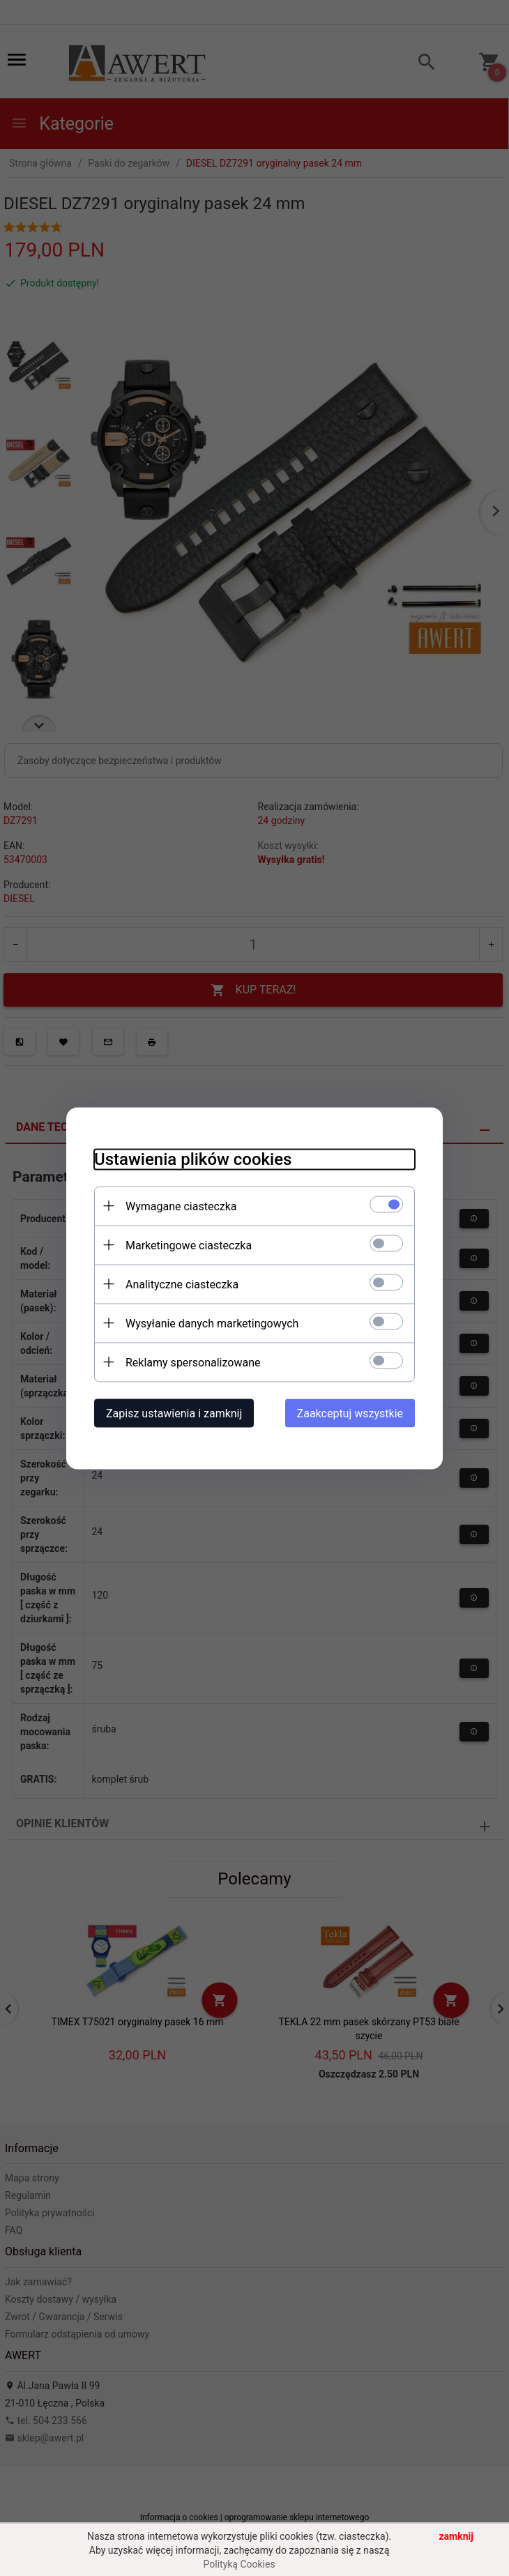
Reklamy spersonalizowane (193, 1362)
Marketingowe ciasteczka (189, 1244)
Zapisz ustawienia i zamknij (174, 1412)
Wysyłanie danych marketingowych (212, 1322)
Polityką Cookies (239, 2564)
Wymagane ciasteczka (181, 1205)
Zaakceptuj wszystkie (350, 1412)
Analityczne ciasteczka (182, 1283)
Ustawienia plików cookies (192, 1158)
